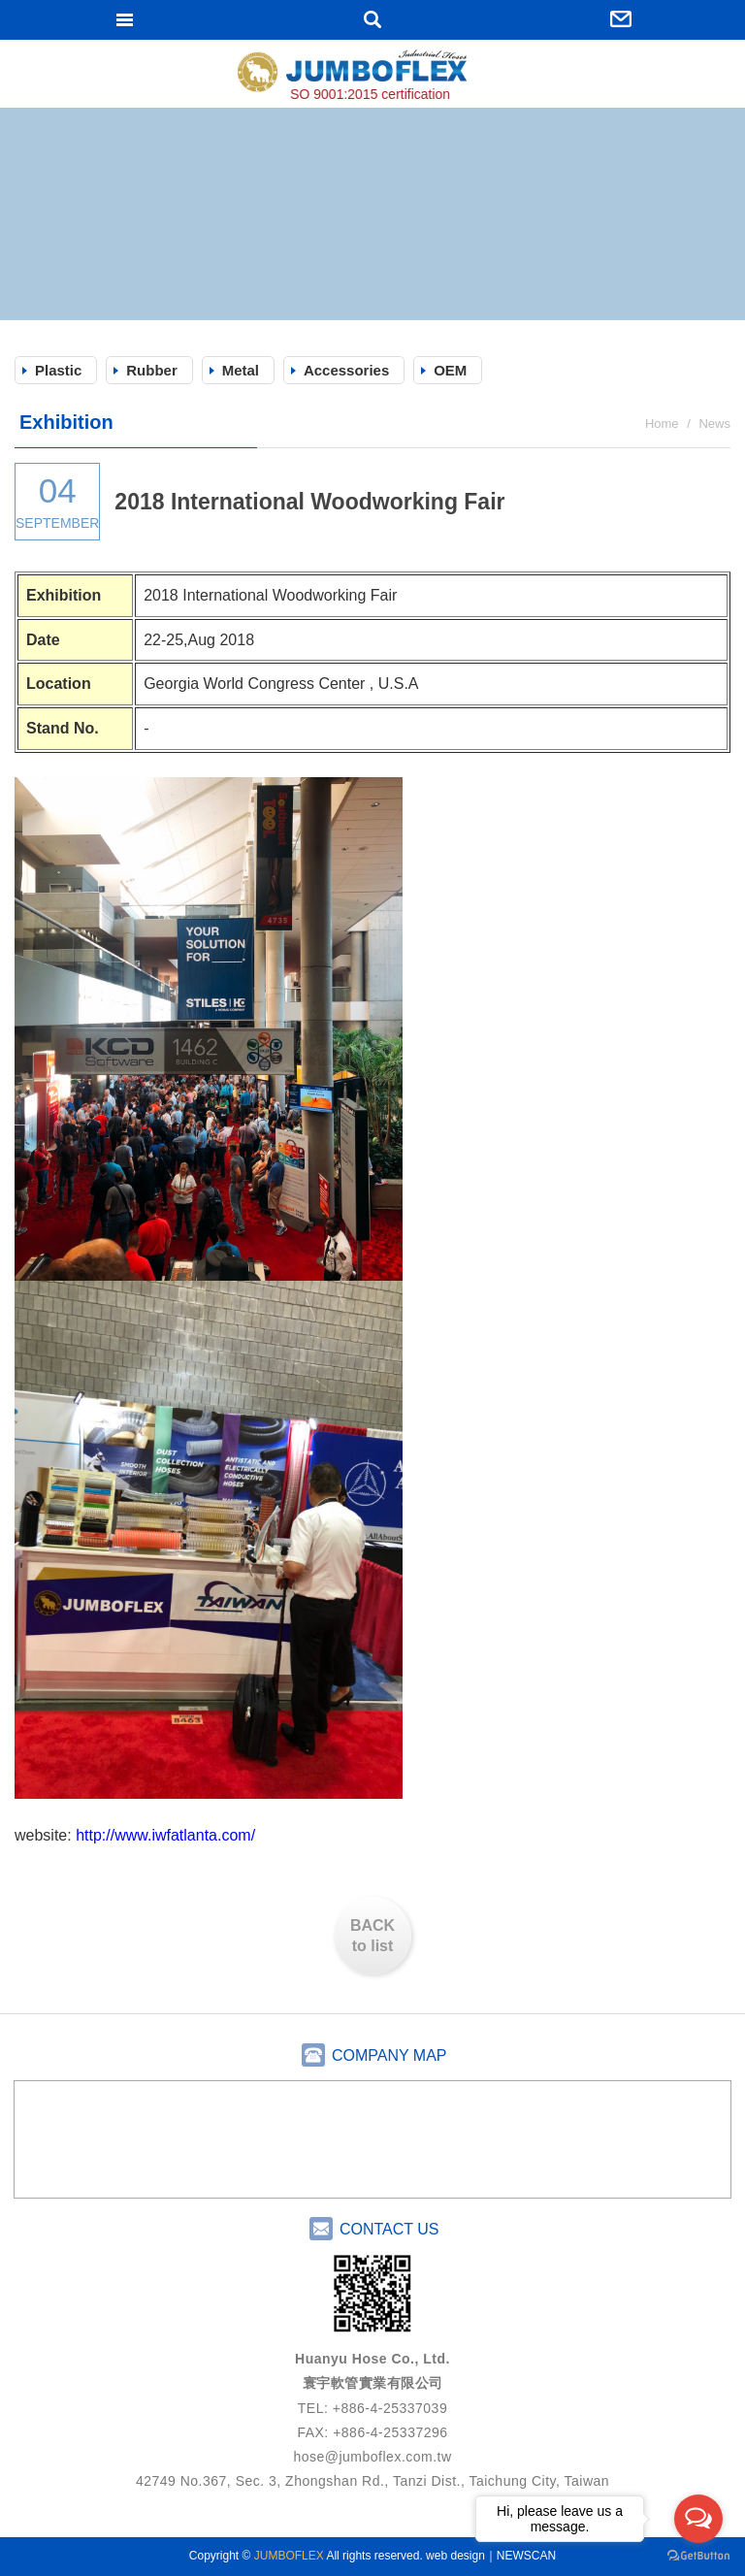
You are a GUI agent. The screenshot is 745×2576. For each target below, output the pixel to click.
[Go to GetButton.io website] (698, 2556)
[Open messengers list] (698, 2518)
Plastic (58, 370)
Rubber (152, 370)
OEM (450, 370)
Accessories (346, 370)
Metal (240, 370)
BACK (372, 1937)
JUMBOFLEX (372, 75)
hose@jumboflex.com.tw (372, 2456)
